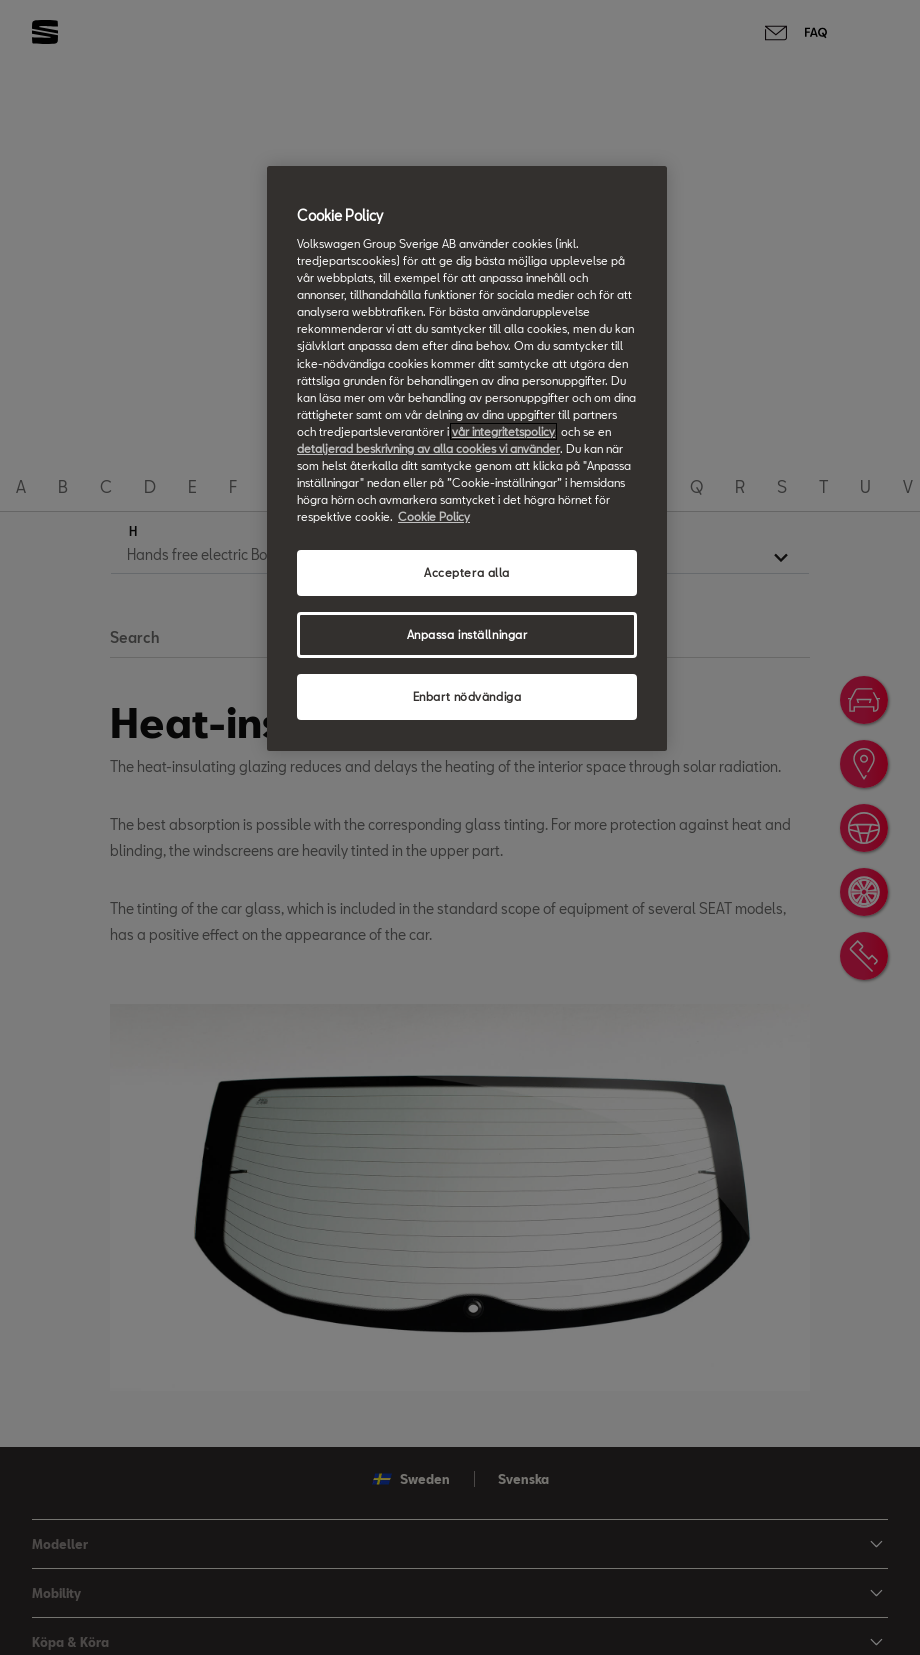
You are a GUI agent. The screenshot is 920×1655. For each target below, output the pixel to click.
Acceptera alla (467, 572)
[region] (467, 458)
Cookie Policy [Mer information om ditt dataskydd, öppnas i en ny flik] (434, 516)
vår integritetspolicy (503, 431)
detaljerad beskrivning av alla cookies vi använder (428, 448)
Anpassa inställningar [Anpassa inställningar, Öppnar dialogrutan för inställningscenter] (467, 634)
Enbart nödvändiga (467, 696)
